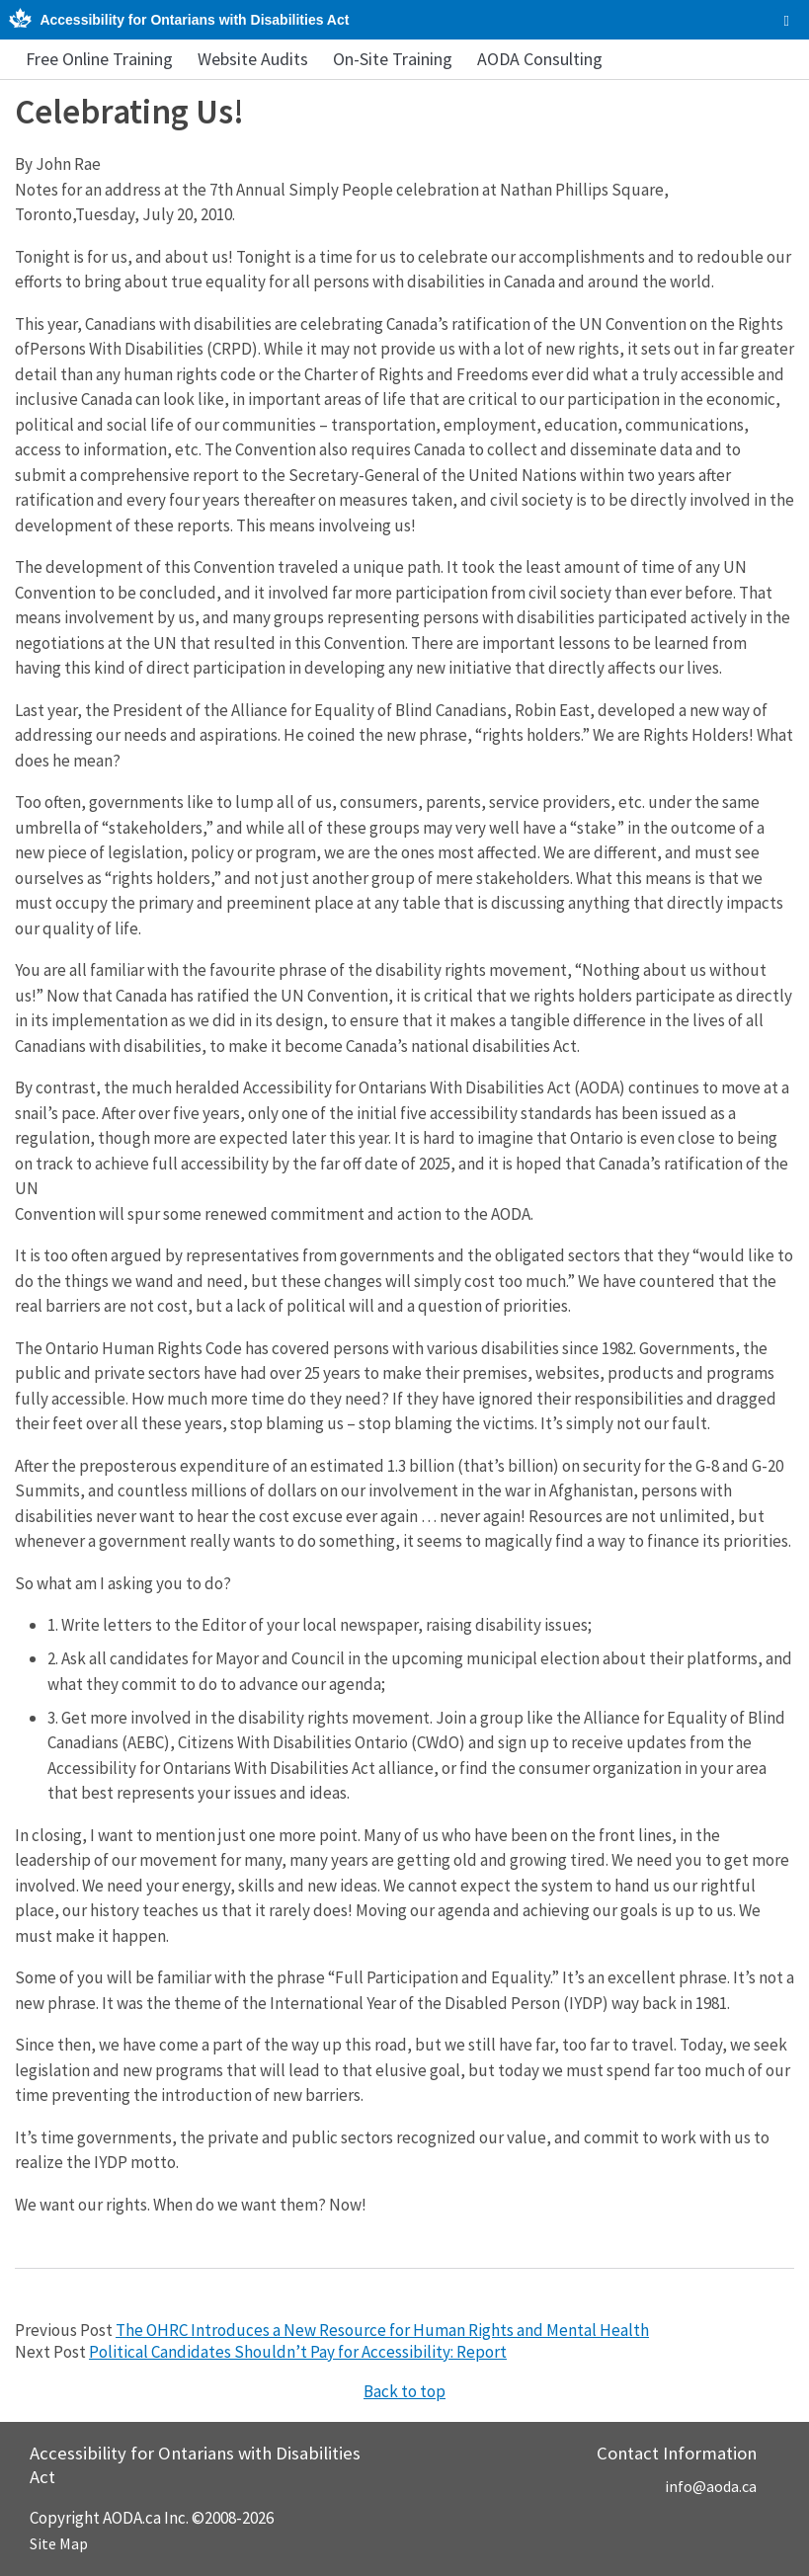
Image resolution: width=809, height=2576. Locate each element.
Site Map (59, 2543)
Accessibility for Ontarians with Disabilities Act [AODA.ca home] (194, 20)
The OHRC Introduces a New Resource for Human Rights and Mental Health (382, 2330)
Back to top (404, 2391)
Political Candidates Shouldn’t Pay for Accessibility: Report (298, 2352)
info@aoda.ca (711, 2486)
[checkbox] (786, 21)
